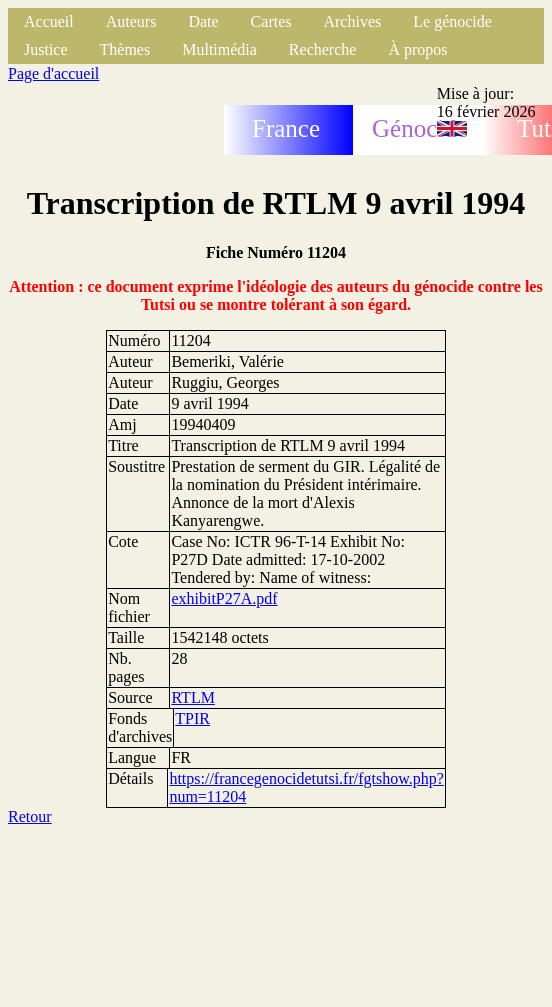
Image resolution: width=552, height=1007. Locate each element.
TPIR (192, 718)
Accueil (49, 21)
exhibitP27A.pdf (224, 598)
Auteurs (131, 21)
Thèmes (125, 49)
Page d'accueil (53, 73)
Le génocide (452, 21)
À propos (417, 49)
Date (203, 21)
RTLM (192, 697)
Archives (352, 21)
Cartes (271, 21)
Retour (30, 816)
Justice (46, 49)
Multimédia (219, 49)
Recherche (323, 49)
